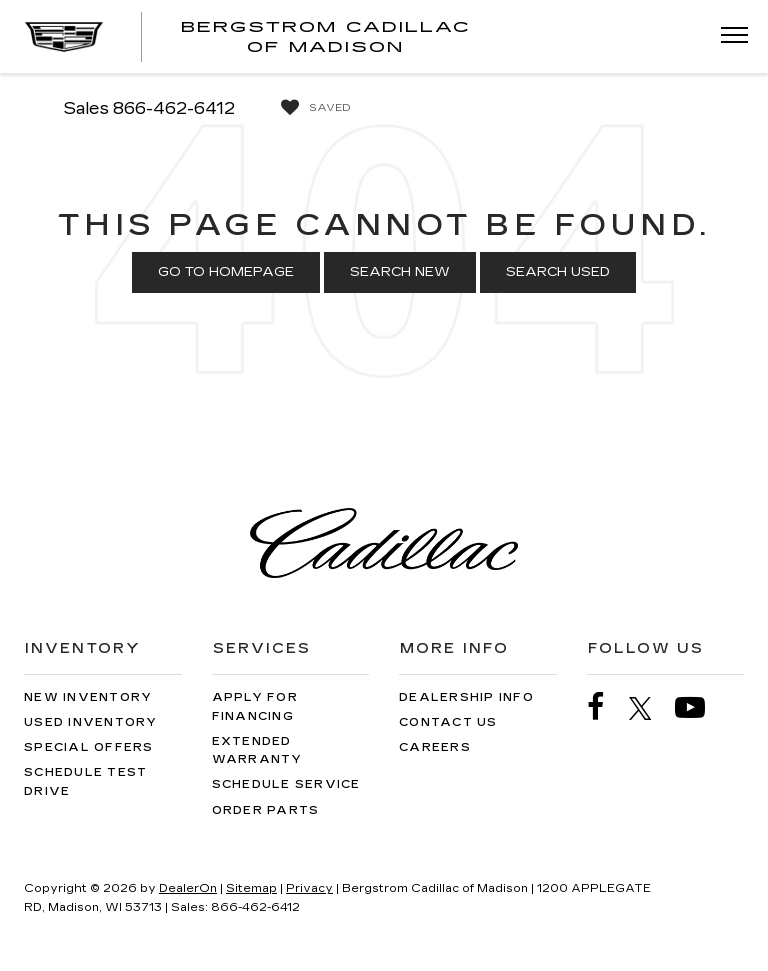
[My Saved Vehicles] (311, 108)
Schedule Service (286, 784)
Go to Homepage (226, 272)
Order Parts (266, 810)
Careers (435, 747)
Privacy (309, 888)
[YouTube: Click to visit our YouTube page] (700, 707)
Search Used (558, 272)
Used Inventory (91, 722)
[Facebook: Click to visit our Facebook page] (606, 707)
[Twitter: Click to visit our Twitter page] (650, 708)
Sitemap (251, 888)
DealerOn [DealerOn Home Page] (188, 888)
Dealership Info (466, 697)
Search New (400, 272)
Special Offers (89, 747)
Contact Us (448, 722)
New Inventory (88, 697)
